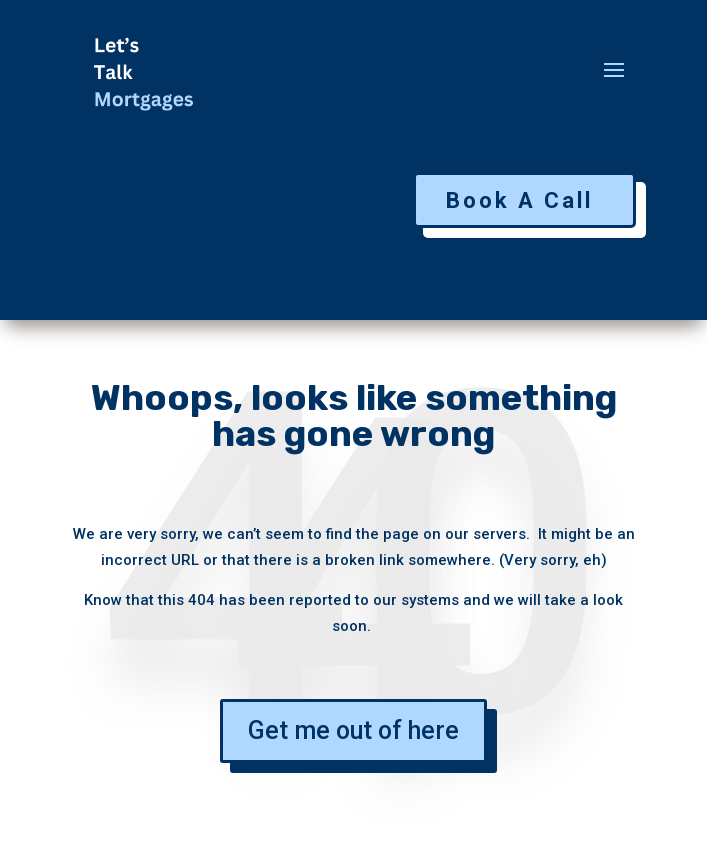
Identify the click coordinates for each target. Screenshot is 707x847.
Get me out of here (353, 730)
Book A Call (519, 200)
